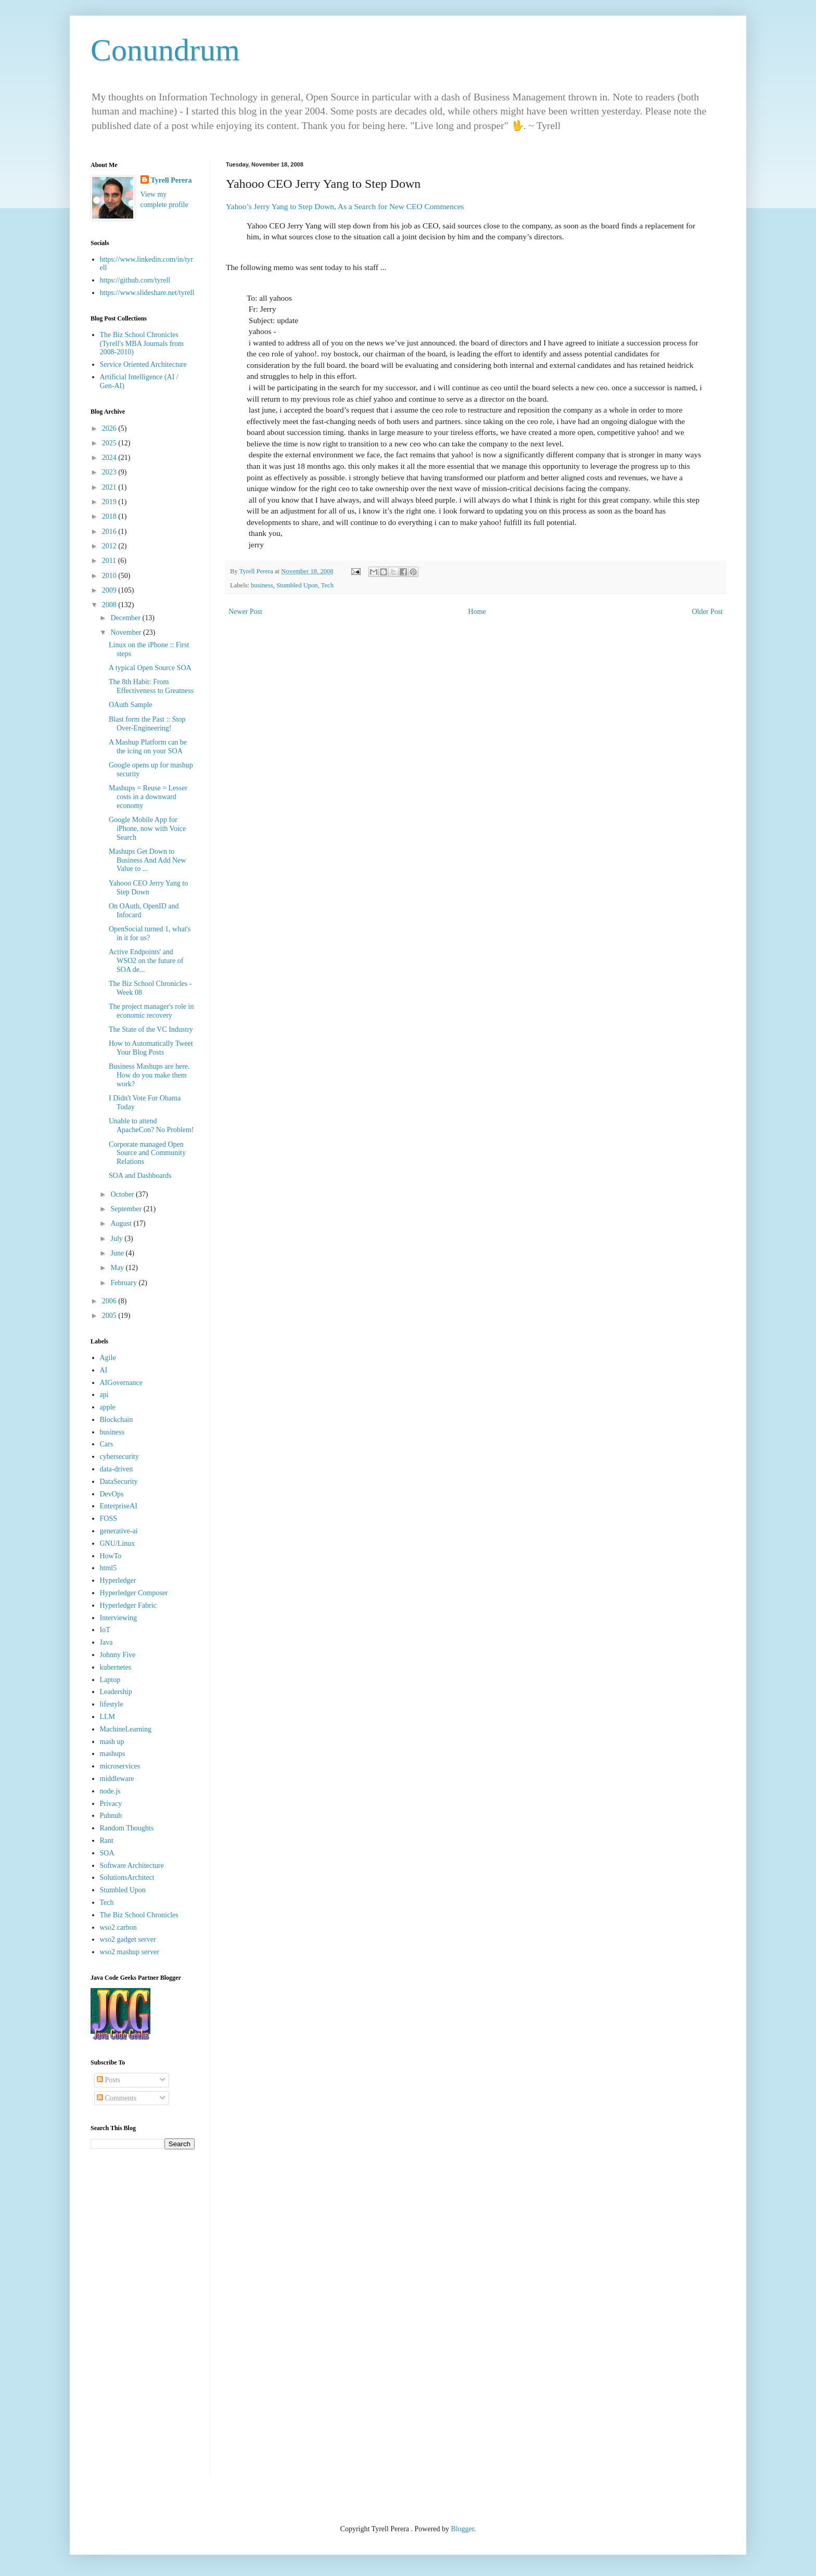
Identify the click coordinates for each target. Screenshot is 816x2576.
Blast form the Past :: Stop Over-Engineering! (147, 723)
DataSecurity (119, 1481)
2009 (110, 590)
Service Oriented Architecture (143, 364)
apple (108, 1407)
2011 (110, 561)
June (117, 1253)
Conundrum (165, 50)
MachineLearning (126, 1729)
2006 (110, 1301)
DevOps (112, 1494)
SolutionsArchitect (127, 1877)
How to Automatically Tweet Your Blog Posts (151, 1048)
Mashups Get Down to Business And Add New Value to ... (147, 860)
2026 (110, 428)
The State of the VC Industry (151, 1029)
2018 (110, 516)
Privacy (111, 1804)
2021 (110, 487)
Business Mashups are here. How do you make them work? (149, 1075)
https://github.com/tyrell (135, 280)
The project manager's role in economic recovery (151, 1011)
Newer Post (245, 612)
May (117, 1268)
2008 (110, 605)
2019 (110, 502)
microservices (120, 1766)
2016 (110, 531)
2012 (110, 546)
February (124, 1283)
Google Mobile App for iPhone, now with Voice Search (147, 828)
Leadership (116, 1692)
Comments (116, 2098)
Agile (108, 1358)
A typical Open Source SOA (150, 668)
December (126, 618)
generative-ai (119, 1531)
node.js (110, 1791)
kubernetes (116, 1667)
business (262, 585)
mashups (112, 1754)
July (117, 1238)
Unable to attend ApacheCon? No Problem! (151, 1125)
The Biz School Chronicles (139, 1915)
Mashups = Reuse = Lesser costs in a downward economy (148, 797)
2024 (110, 458)
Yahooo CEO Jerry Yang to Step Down (148, 887)
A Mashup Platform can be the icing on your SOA (148, 746)
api (104, 1395)
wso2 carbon (118, 1927)
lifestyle (111, 1704)
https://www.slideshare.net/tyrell (147, 293)
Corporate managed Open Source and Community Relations (147, 1153)
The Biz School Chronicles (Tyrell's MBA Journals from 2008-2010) (142, 343)
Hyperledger (118, 1580)
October (123, 1194)
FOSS (108, 1518)
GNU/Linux (117, 1543)
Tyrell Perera (171, 180)
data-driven (116, 1469)
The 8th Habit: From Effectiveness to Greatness (151, 686)
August (121, 1223)
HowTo (111, 1556)
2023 (110, 472)
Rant (106, 1840)
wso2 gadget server (128, 1939)
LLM (108, 1717)
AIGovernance (121, 1383)
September (126, 1209)
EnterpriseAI (118, 1506)
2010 (110, 576)
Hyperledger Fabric (128, 1605)
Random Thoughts (127, 1828)
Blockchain (116, 1420)
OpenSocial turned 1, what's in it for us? (149, 933)
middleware (117, 1779)
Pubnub (111, 1815)
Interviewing (118, 1618)
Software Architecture (132, 1865)
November (126, 632)
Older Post (707, 612)
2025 (110, 443)
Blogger (462, 2529)
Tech (327, 585)
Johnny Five (118, 1655)
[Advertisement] (143, 2321)
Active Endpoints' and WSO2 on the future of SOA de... (146, 960)
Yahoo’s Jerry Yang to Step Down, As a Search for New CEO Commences (345, 206)
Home (477, 612)
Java (106, 1642)
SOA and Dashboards (140, 1176)
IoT (105, 1630)
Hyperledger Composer (134, 1593)
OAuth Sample (130, 705)
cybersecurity (119, 1456)
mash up (112, 1742)
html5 (108, 1568)
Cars (106, 1444)
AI (104, 1370)
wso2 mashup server (129, 1952)
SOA (107, 1853)
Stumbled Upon (296, 585)
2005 (110, 1315)
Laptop (110, 1680)
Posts (108, 2080)
